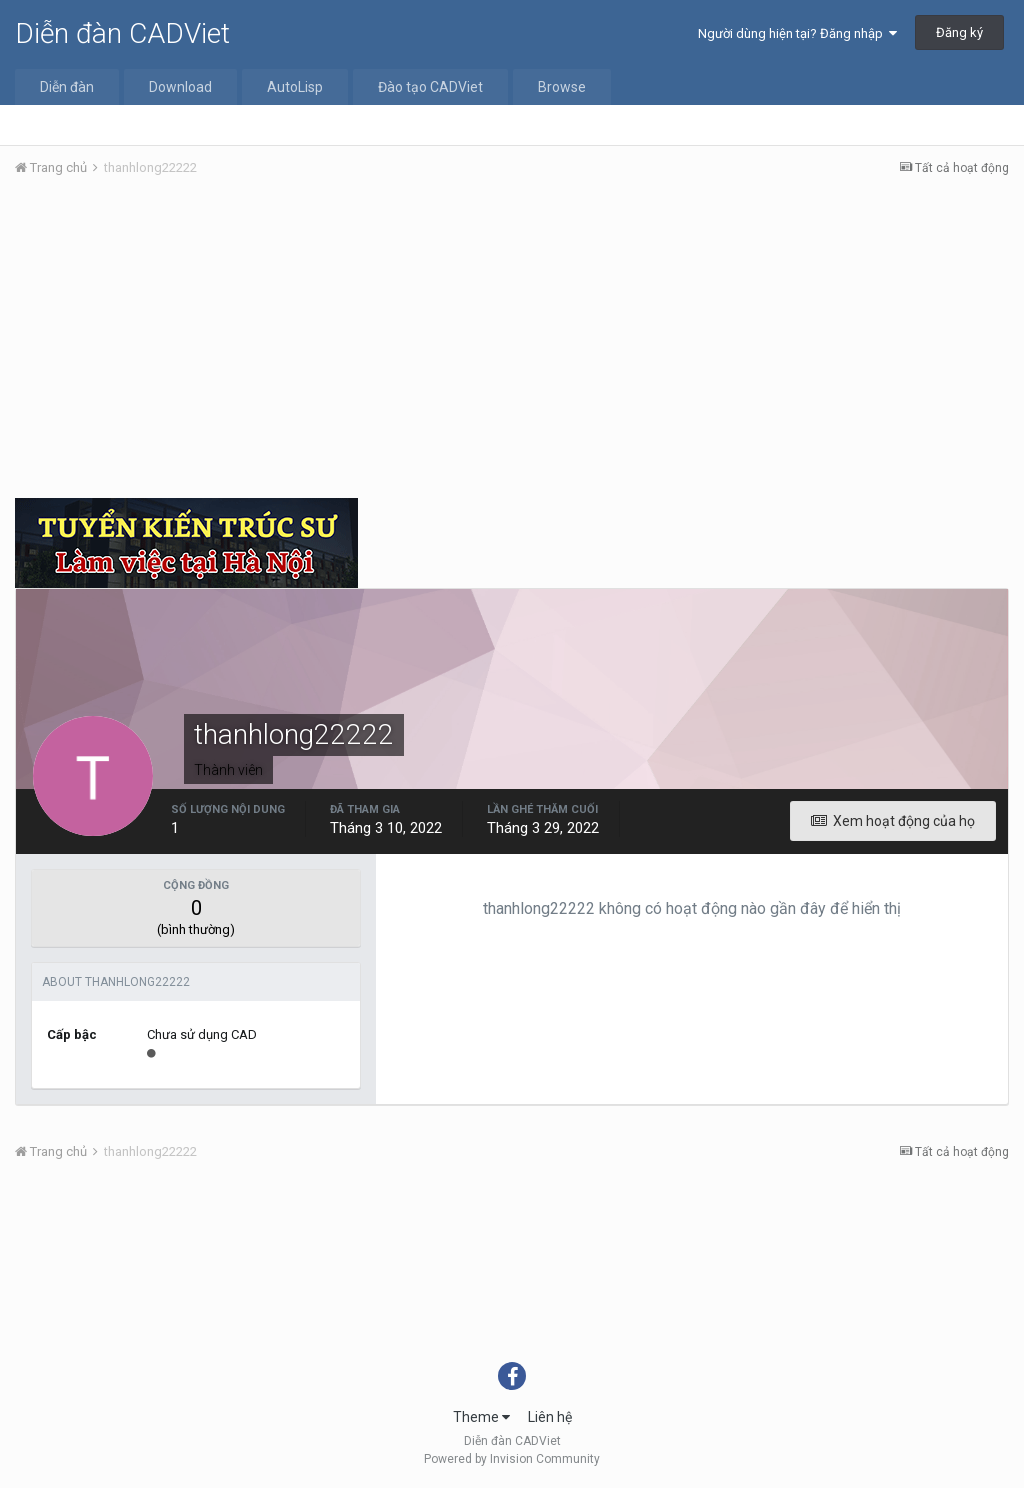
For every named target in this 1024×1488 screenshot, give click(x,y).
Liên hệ (550, 1417)
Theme (481, 1417)
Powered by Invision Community (512, 1459)
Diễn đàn (67, 87)
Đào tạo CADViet (430, 87)
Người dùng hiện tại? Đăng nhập (797, 33)
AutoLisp (295, 87)
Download (180, 87)
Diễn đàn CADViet (122, 33)
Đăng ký (959, 32)
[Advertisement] (512, 343)
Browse (562, 87)
